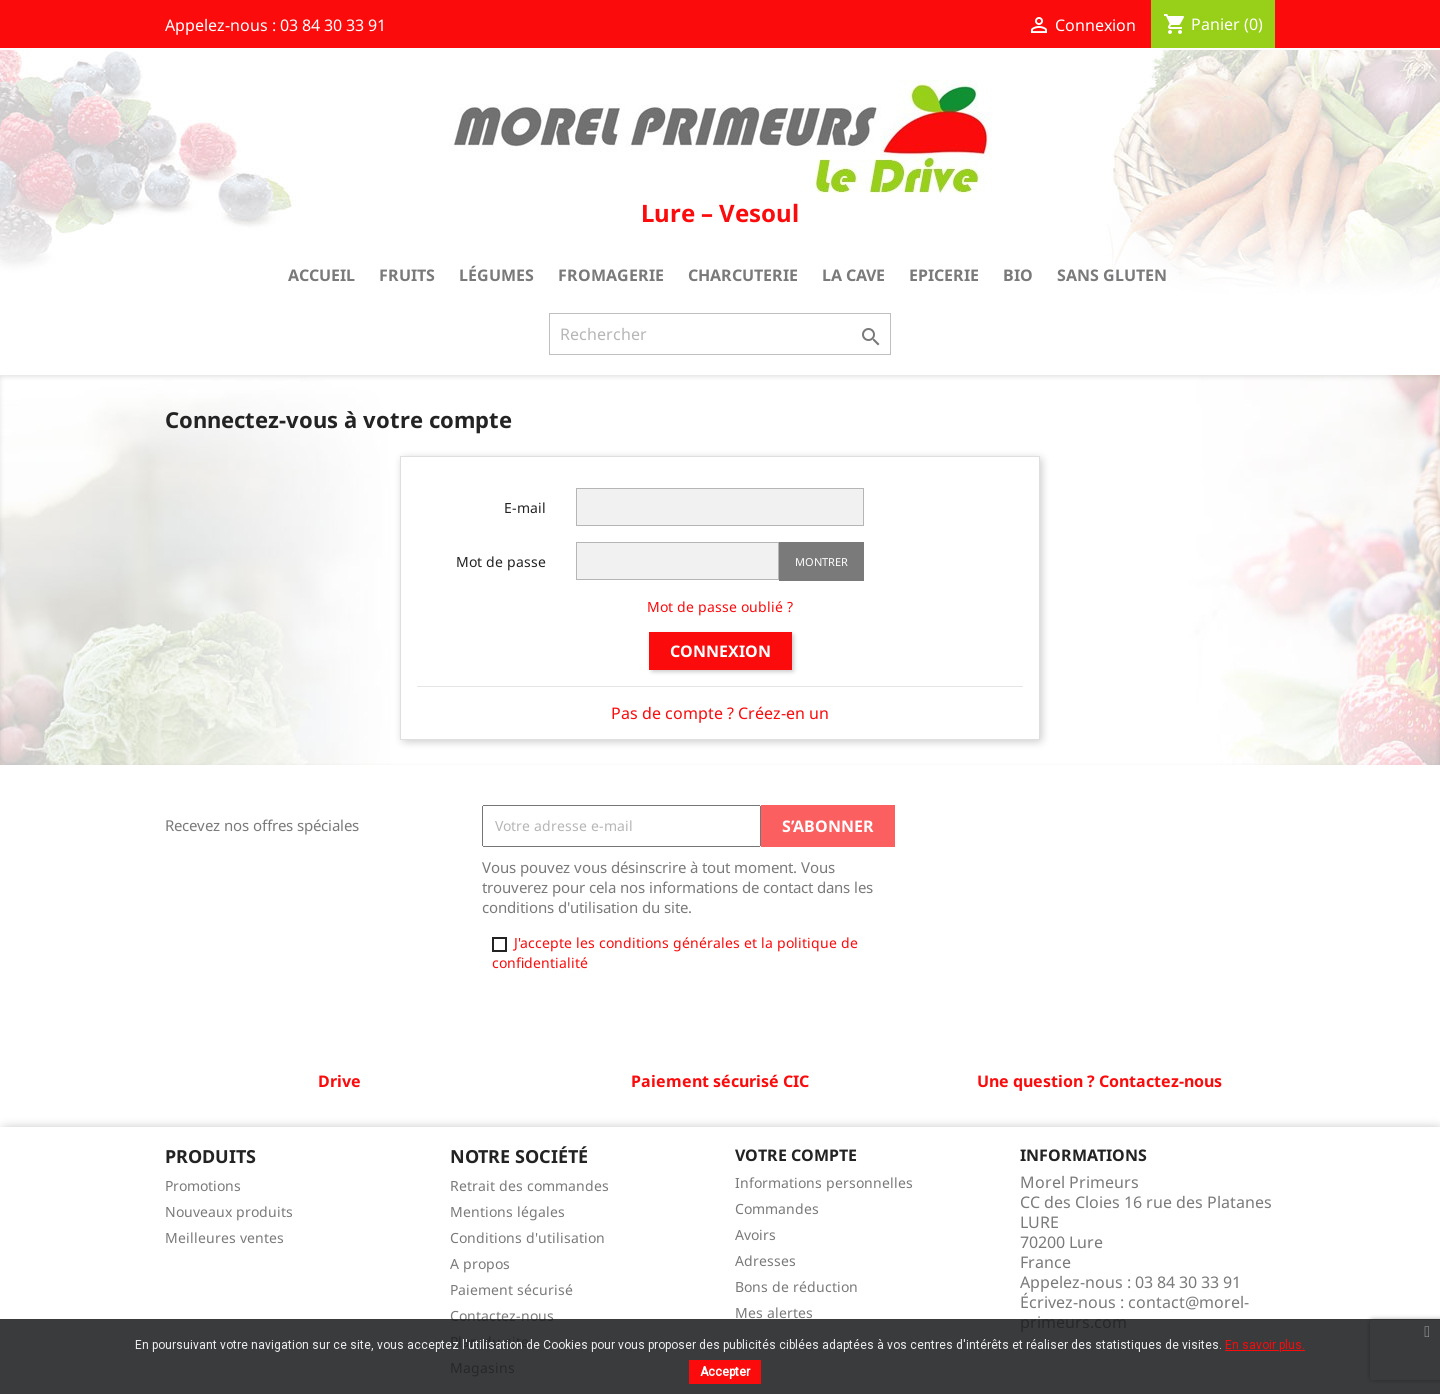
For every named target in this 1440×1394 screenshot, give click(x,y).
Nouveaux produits (229, 1211)
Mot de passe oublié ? (720, 606)
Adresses (765, 1260)
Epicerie (944, 275)
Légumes (496, 275)
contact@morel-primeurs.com (1134, 1312)
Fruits (407, 275)
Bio (1018, 275)
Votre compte (796, 1155)
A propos (480, 1263)
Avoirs (755, 1234)
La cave (853, 275)
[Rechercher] (720, 334)
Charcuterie (743, 275)
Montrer (821, 561)
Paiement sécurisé (511, 1289)
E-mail (525, 507)
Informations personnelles (824, 1182)
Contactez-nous (502, 1315)
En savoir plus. (1265, 1345)
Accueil (321, 275)
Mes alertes (774, 1312)
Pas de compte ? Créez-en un (720, 713)
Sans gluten (1112, 275)
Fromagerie (611, 275)
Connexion (720, 651)
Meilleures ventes (224, 1237)
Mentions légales (507, 1211)
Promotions (203, 1185)
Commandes (777, 1208)
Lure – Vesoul (720, 212)
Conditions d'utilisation (527, 1237)
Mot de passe (501, 561)
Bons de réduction (796, 1286)
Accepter (725, 1372)
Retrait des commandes (529, 1185)
